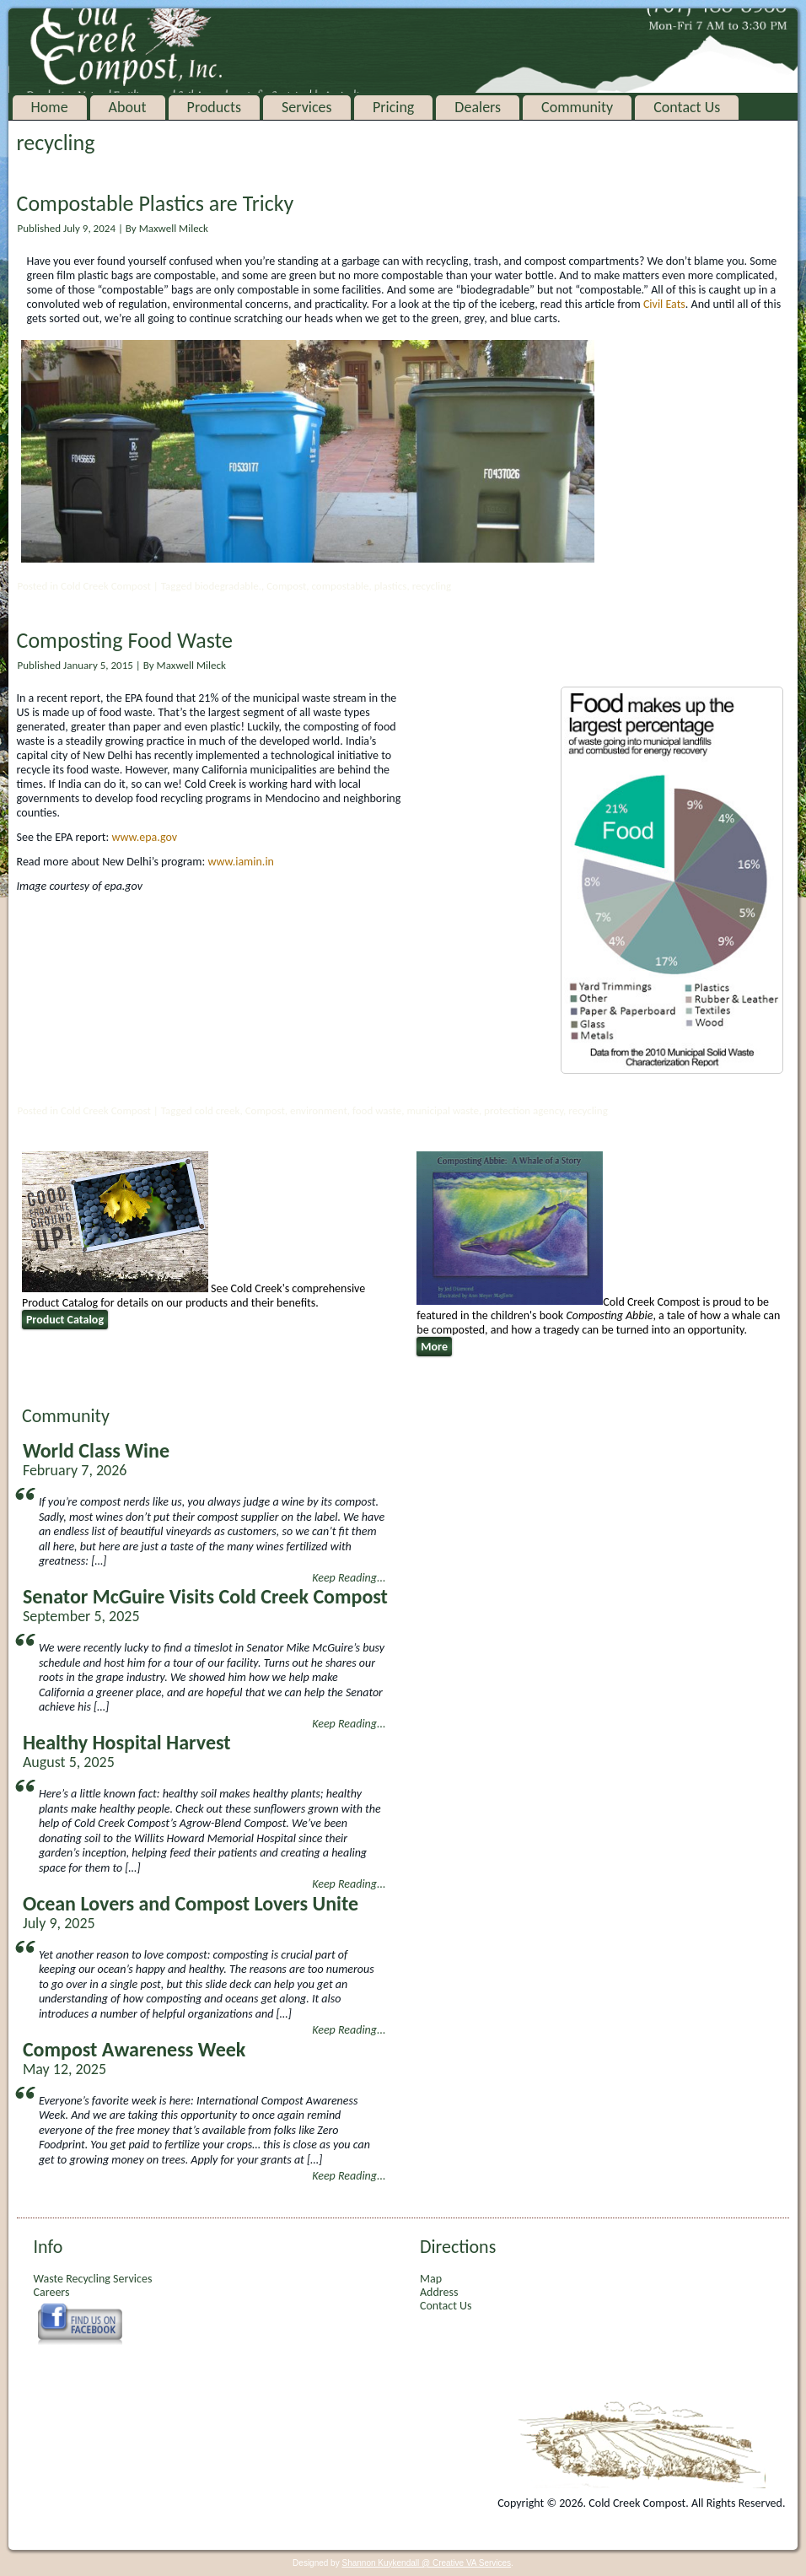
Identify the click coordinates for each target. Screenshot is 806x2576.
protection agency (523, 1110)
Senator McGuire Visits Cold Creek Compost (205, 1596)
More (434, 1346)
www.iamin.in (240, 861)
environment (318, 1110)
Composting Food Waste (125, 640)
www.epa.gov (144, 837)
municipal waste (442, 1110)
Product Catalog (65, 1319)
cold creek (217, 1110)
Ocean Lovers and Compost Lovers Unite (190, 1903)
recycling (431, 585)
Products (214, 107)
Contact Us (686, 107)
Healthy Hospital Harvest (127, 1742)
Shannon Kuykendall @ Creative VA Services (426, 2563)
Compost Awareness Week (134, 2049)
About (128, 107)
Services (307, 107)
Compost (286, 585)
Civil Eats (664, 304)
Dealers (477, 107)
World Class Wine (96, 1450)
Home (49, 107)
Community (577, 107)
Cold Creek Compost (106, 585)
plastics (390, 585)
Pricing (393, 107)
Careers (52, 2292)
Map (431, 2279)
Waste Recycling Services (93, 2279)
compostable (339, 585)
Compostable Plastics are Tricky (155, 203)
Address (439, 2292)
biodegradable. (228, 585)
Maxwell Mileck (173, 228)
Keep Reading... (348, 1578)
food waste (376, 1110)
